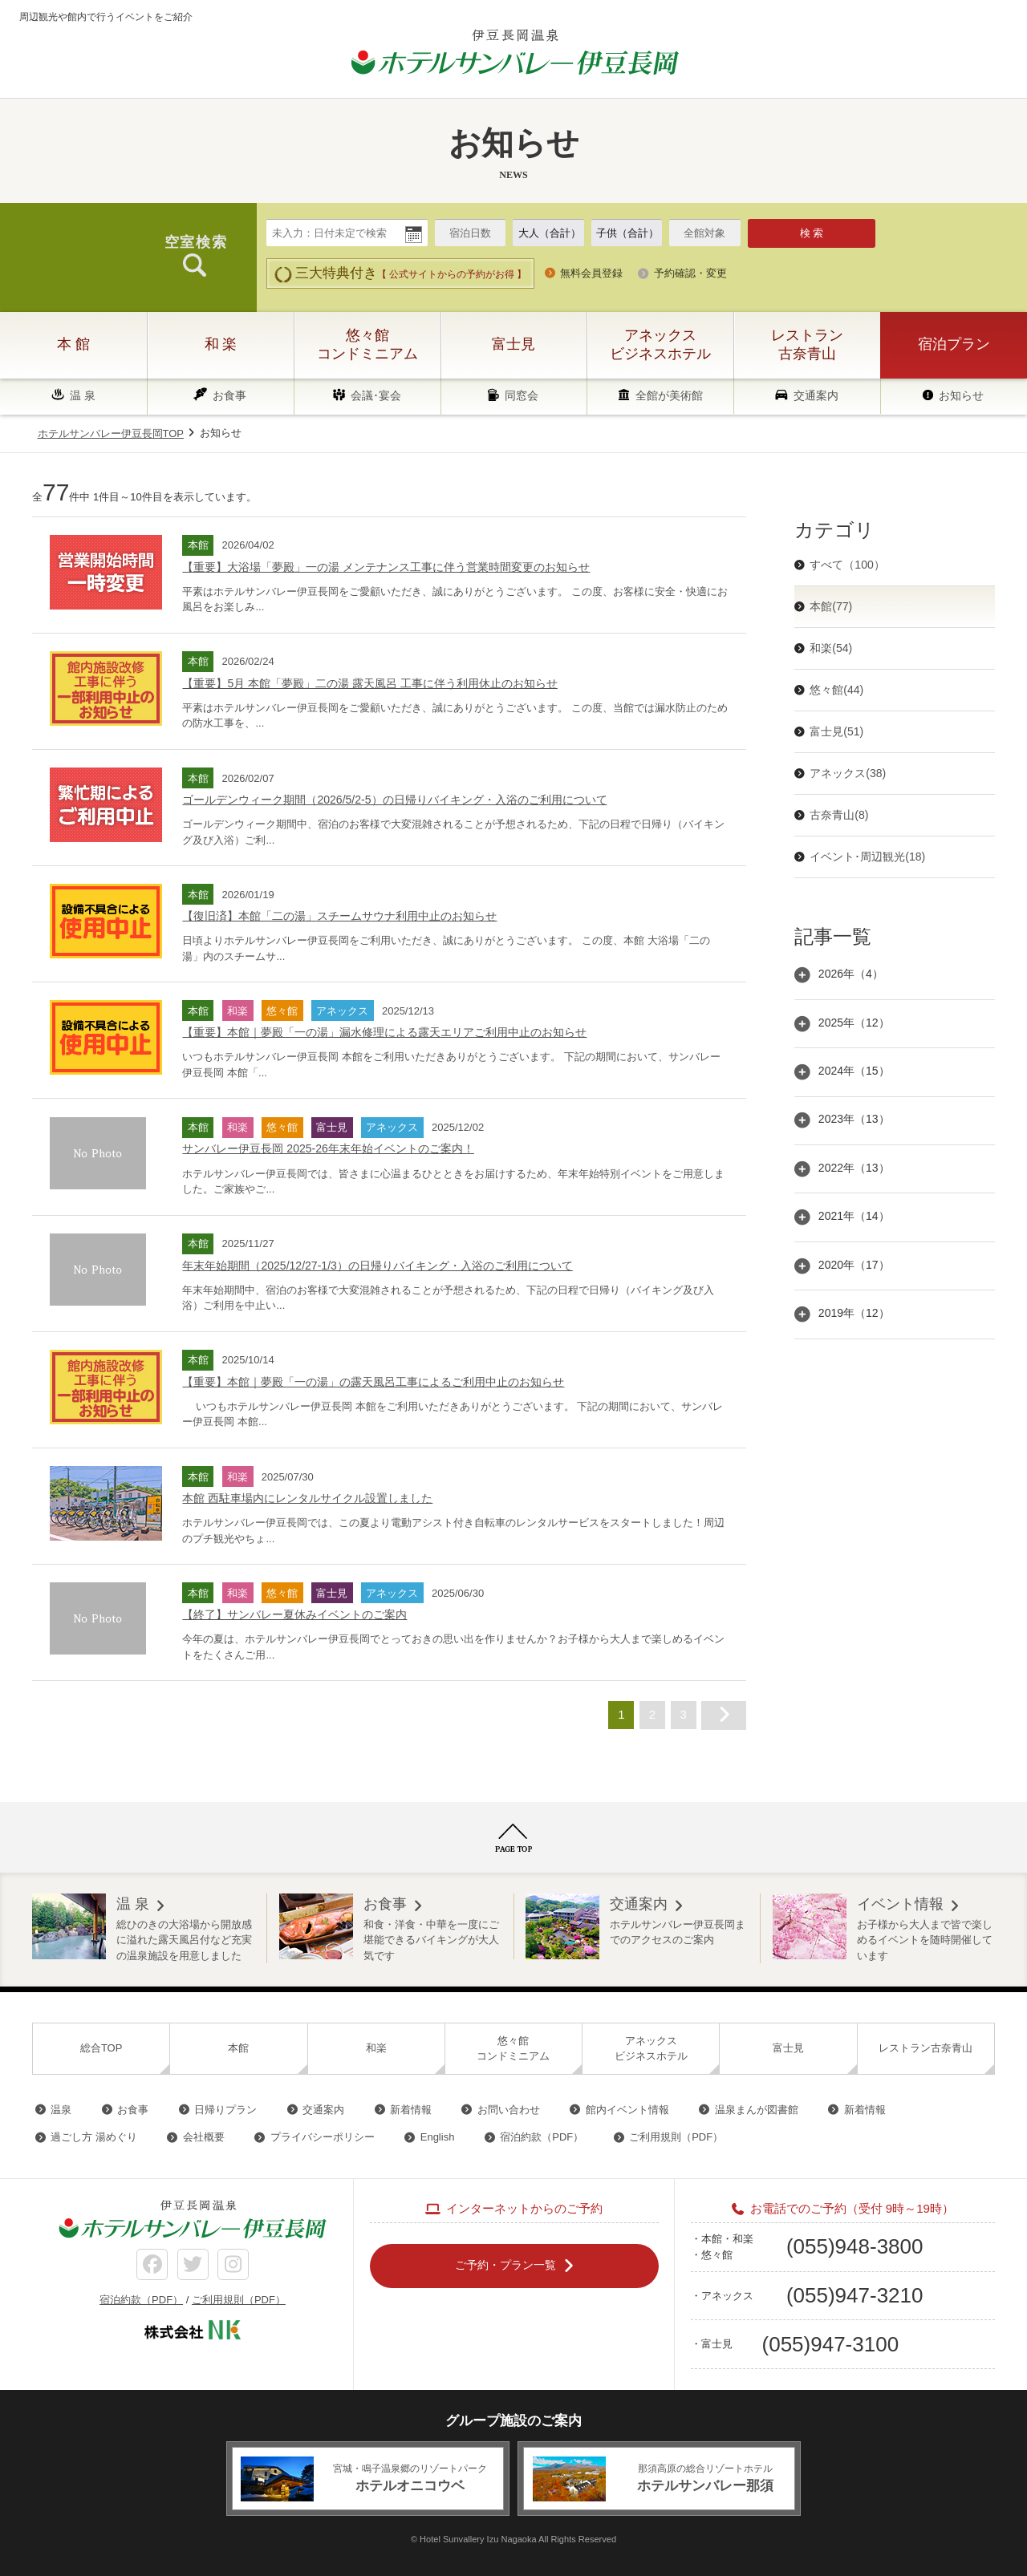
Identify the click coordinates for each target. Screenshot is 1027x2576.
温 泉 (82, 395)
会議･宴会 (376, 395)
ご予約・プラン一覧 (505, 2264)
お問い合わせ (508, 2110)
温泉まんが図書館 (756, 2110)
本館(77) (831, 606)
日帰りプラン (225, 2110)
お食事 (229, 395)
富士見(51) (836, 731)
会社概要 (204, 2137)
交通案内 (816, 395)
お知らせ (961, 395)
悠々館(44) (836, 689)
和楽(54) (831, 648)
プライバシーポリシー (322, 2137)
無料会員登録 (591, 273)
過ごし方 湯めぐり (94, 2137)
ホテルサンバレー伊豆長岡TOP (111, 433)
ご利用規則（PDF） (676, 2137)
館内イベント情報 (627, 2110)
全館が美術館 (669, 395)
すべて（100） (847, 564)
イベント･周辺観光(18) (867, 856)
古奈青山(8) (839, 814)
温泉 (61, 2110)
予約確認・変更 (690, 273)
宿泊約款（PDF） (541, 2137)
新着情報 (411, 2110)
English (437, 2137)
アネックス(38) (848, 773)
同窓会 (521, 395)
